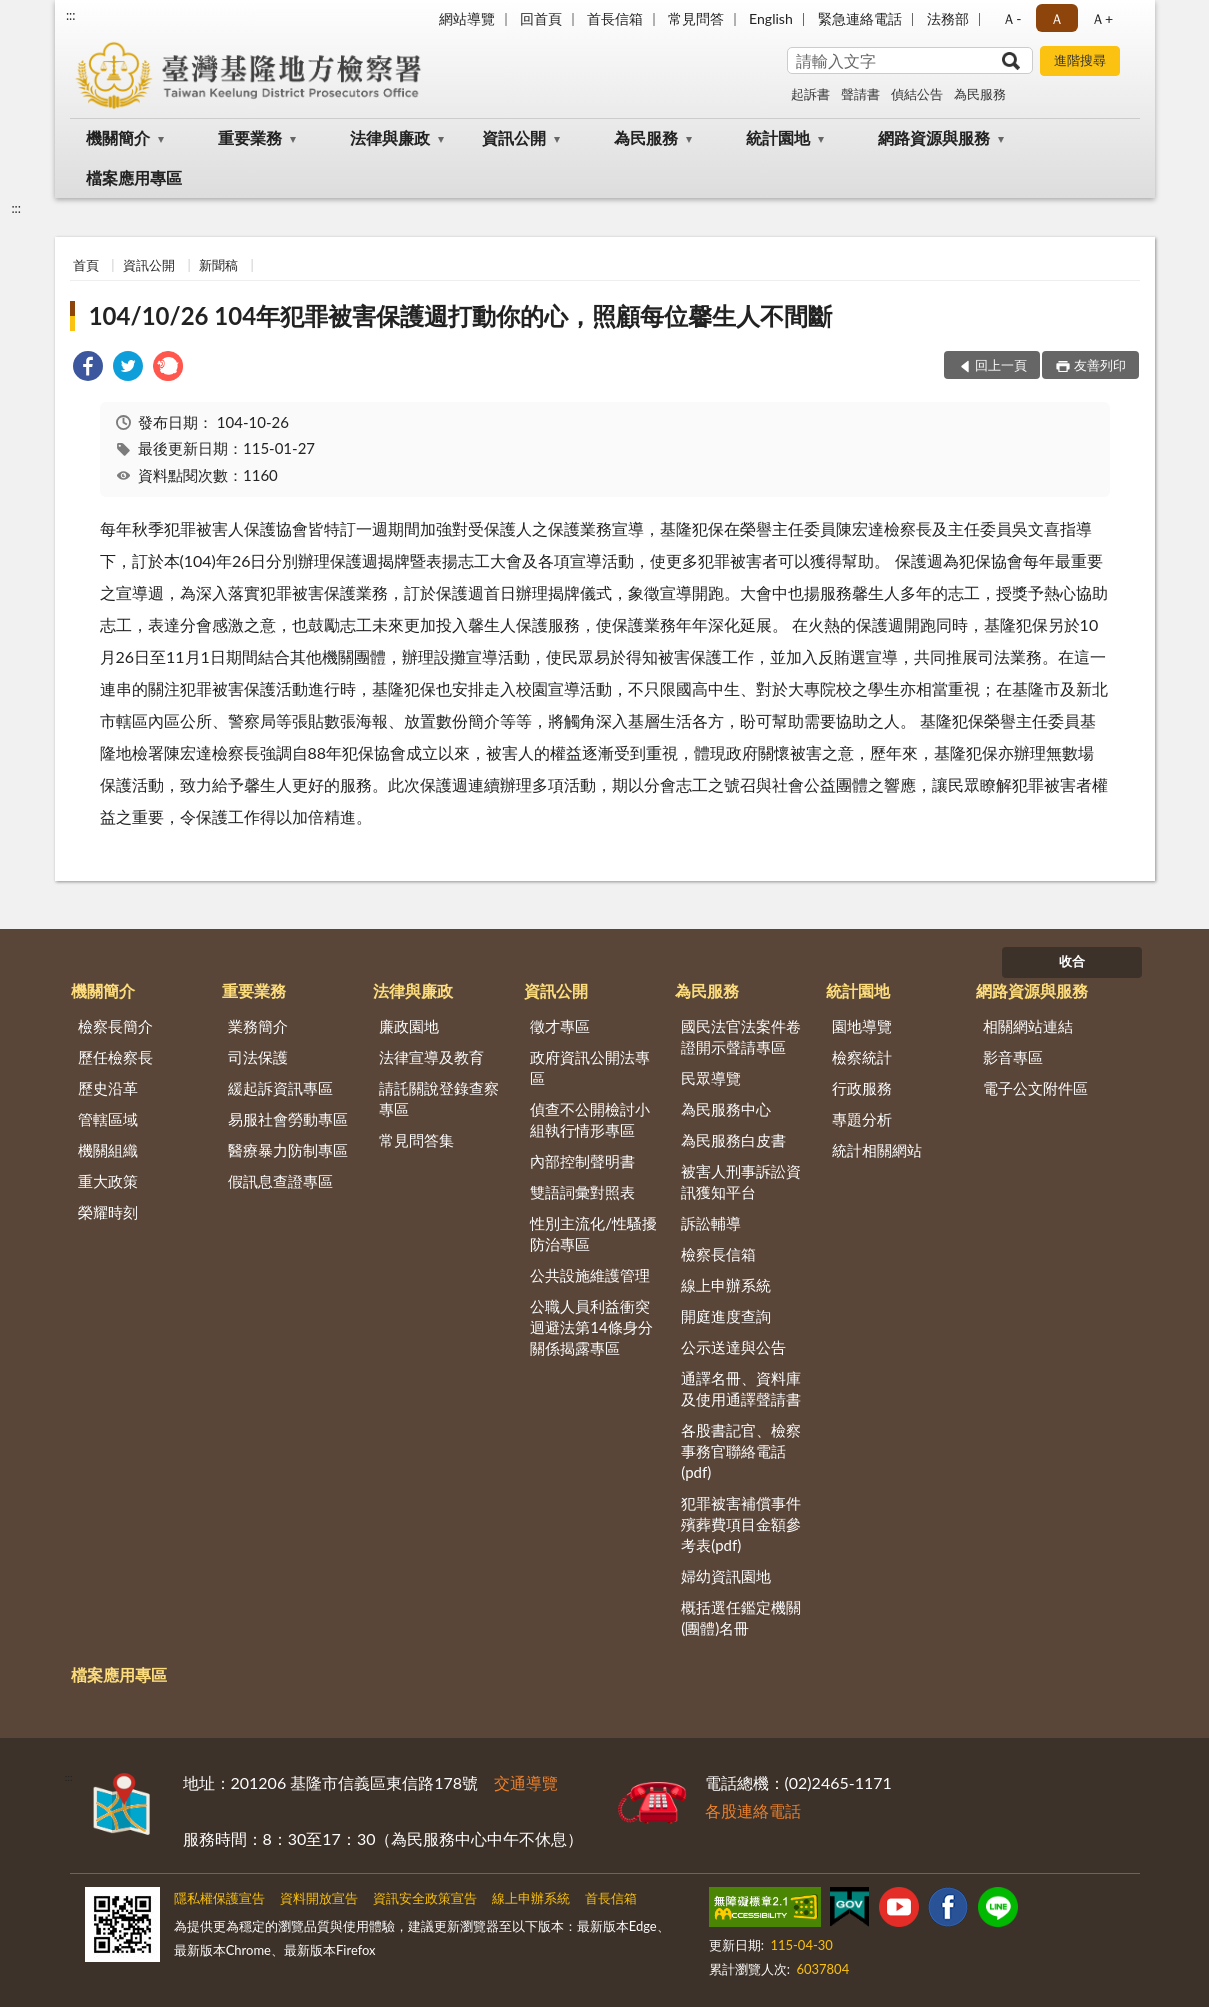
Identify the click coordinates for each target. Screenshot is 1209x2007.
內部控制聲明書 (582, 1161)
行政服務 (862, 1088)
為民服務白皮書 (733, 1140)
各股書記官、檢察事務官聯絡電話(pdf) (741, 1451)
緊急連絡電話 (860, 18)
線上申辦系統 (726, 1285)
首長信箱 (615, 18)
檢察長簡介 (115, 1026)
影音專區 (1013, 1057)
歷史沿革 (108, 1088)
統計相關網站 (877, 1150)
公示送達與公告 (733, 1347)
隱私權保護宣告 (219, 1898)
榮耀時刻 (108, 1212)
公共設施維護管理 (590, 1275)
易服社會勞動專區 (288, 1119)
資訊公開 (514, 137)
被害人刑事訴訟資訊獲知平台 (741, 1181)
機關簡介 (118, 137)
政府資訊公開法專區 (590, 1067)
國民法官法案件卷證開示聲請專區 (741, 1036)
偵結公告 (917, 94)
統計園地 (778, 137)
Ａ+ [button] (1102, 18)
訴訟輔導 (711, 1223)
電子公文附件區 (1035, 1088)
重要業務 (250, 137)
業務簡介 (258, 1026)
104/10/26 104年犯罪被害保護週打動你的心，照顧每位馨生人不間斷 (460, 315)
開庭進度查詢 (726, 1316)
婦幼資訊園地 (726, 1576)
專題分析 (862, 1119)
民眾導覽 (711, 1078)
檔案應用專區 (134, 177)
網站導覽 (467, 18)
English (771, 18)
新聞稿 (218, 265)
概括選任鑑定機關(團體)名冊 (741, 1617)
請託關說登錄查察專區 (439, 1098)
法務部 (948, 18)
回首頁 (541, 18)
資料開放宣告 (319, 1898)
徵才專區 (560, 1026)
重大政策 (108, 1181)
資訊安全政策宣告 (425, 1898)
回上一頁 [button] (1001, 365)
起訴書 (810, 94)
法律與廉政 (390, 137)
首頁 (86, 265)
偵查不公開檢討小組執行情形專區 (590, 1119)
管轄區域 (108, 1119)
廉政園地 (409, 1026)
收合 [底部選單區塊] (1072, 961)
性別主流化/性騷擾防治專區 (593, 1233)
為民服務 (980, 94)
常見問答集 (416, 1140)
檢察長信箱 (718, 1254)
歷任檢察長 (115, 1057)
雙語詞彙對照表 (582, 1192)
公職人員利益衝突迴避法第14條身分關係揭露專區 (591, 1327)
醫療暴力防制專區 (288, 1150)
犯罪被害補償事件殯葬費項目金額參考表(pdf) (741, 1524)
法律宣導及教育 (431, 1057)
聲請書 (860, 94)
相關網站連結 (1028, 1026)
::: (71, 15)
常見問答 (696, 18)
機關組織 (108, 1150)
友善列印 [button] (1100, 365)
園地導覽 (862, 1026)
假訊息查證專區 (280, 1181)
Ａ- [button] (1011, 18)
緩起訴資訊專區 (280, 1088)
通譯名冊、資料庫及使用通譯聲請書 (741, 1388)
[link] (88, 368)
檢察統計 (862, 1057)
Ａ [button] (1057, 18)
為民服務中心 (726, 1109)
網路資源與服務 (934, 137)
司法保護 (258, 1057)
